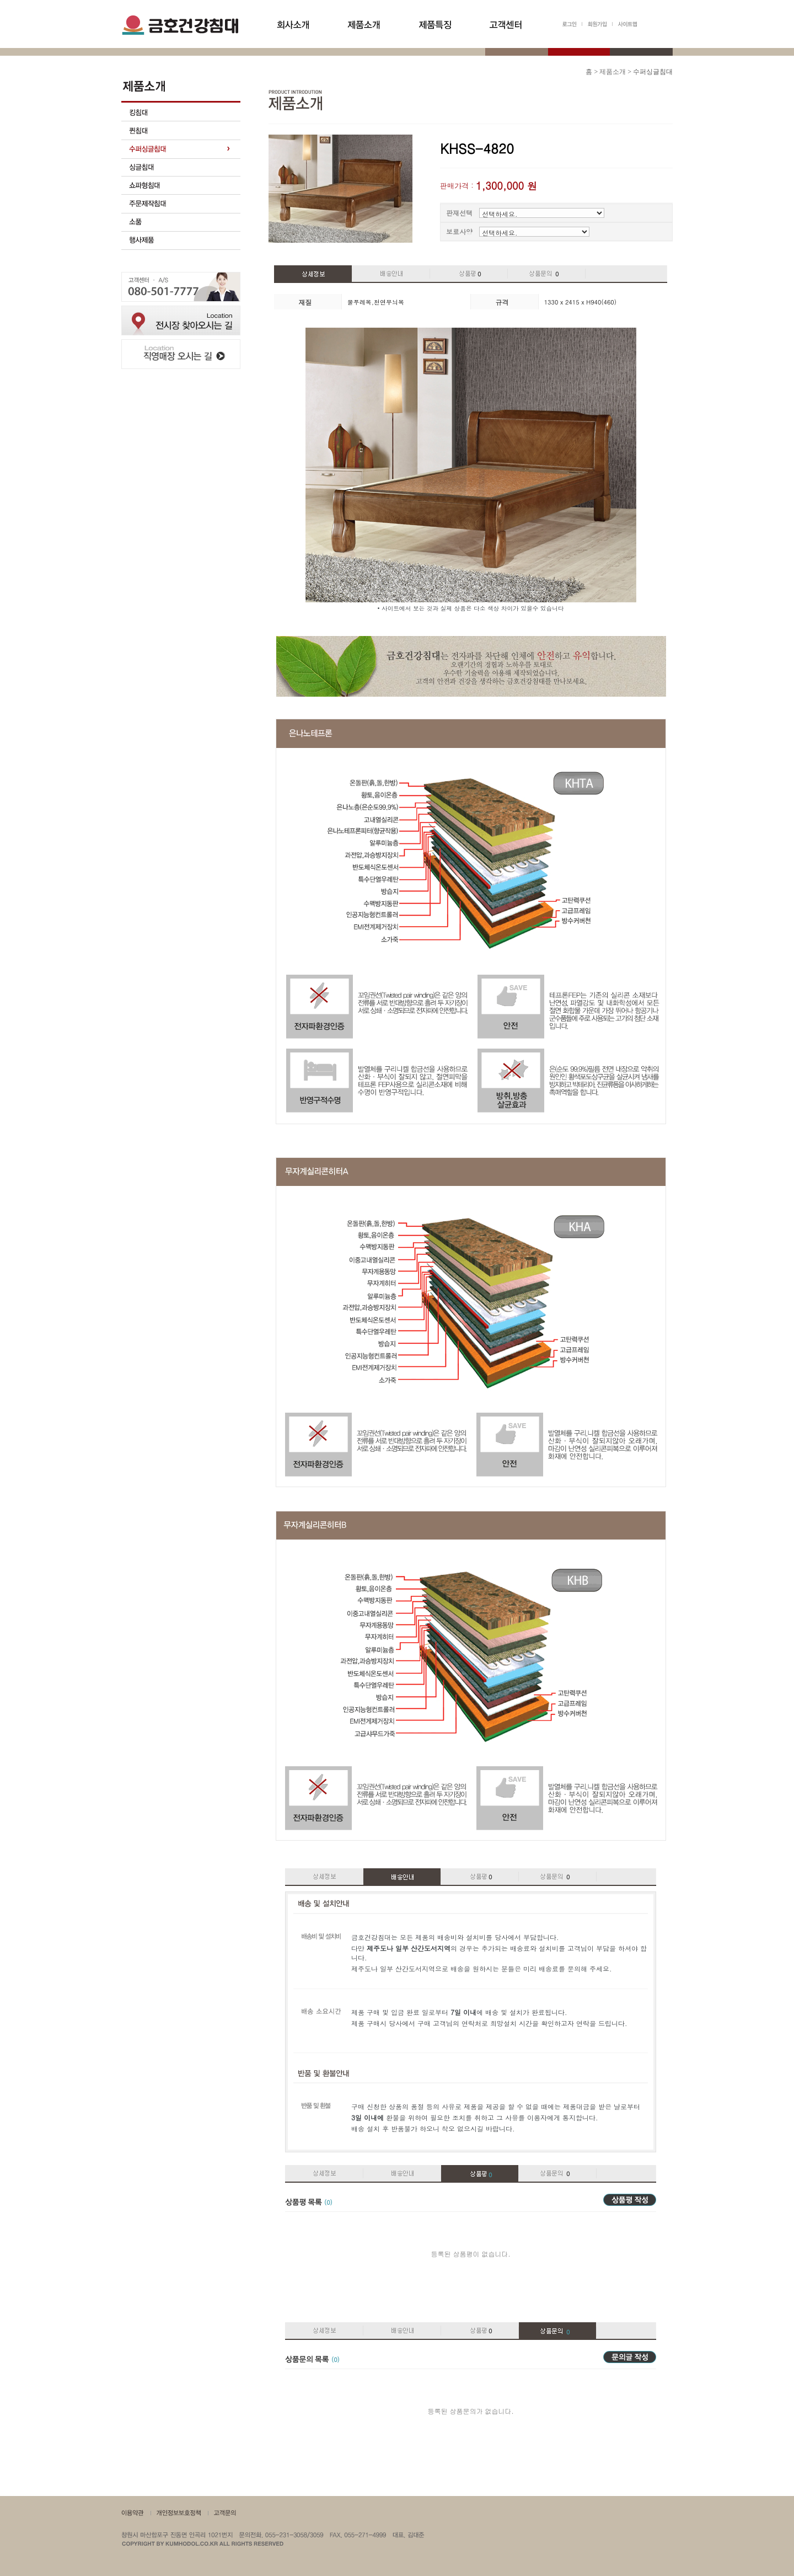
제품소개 (612, 72)
